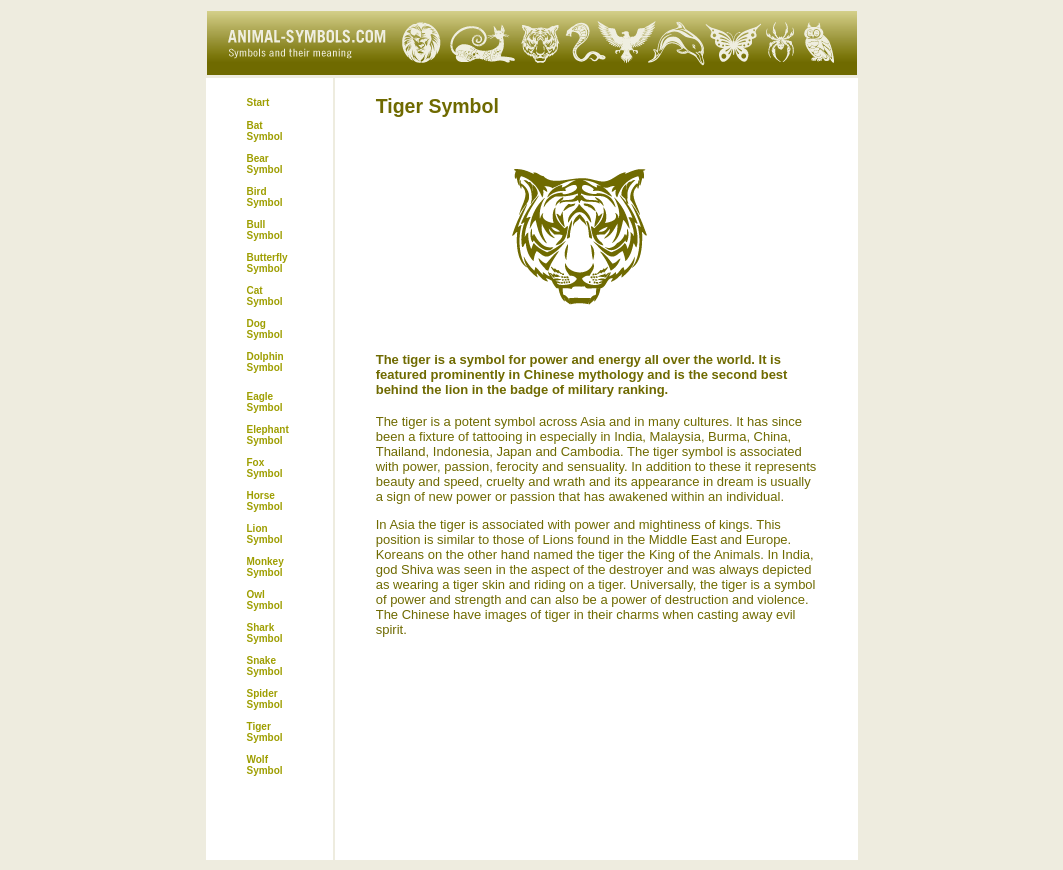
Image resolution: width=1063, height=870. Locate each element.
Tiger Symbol (265, 732)
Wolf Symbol (265, 765)
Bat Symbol (265, 131)
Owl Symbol (265, 600)
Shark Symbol (265, 633)
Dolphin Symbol (265, 362)
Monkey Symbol (265, 567)
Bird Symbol (265, 197)
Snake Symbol (265, 666)
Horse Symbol (265, 501)
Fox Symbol (265, 468)
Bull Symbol (265, 230)
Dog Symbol (265, 329)
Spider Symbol (265, 699)
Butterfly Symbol (267, 263)
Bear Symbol (265, 164)
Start (258, 102)
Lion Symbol (265, 534)
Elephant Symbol (268, 435)
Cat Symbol (265, 296)
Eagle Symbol (265, 402)
